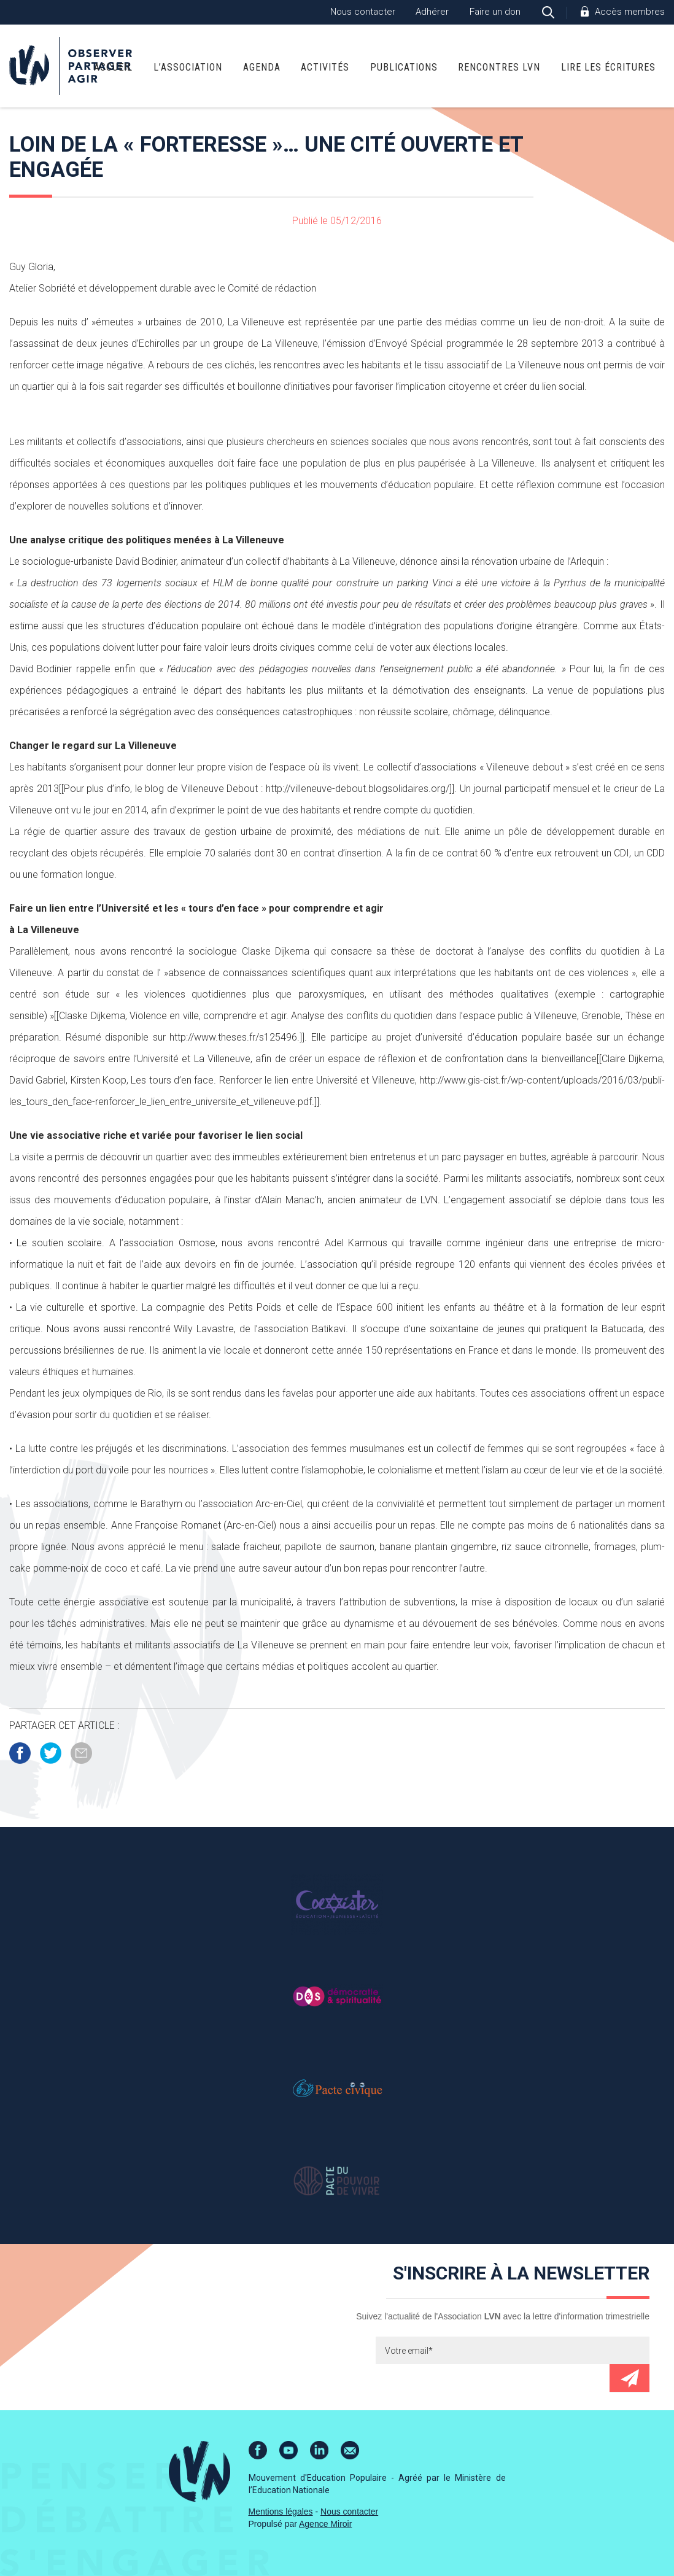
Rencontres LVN (499, 67)
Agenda (262, 67)
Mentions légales (281, 2511)
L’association (187, 67)
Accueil (113, 67)
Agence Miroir (325, 2524)
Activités (325, 67)
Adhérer (432, 11)
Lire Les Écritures (608, 67)
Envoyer (629, 2378)
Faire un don (495, 11)
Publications (404, 67)
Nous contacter (362, 11)
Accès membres (630, 11)
